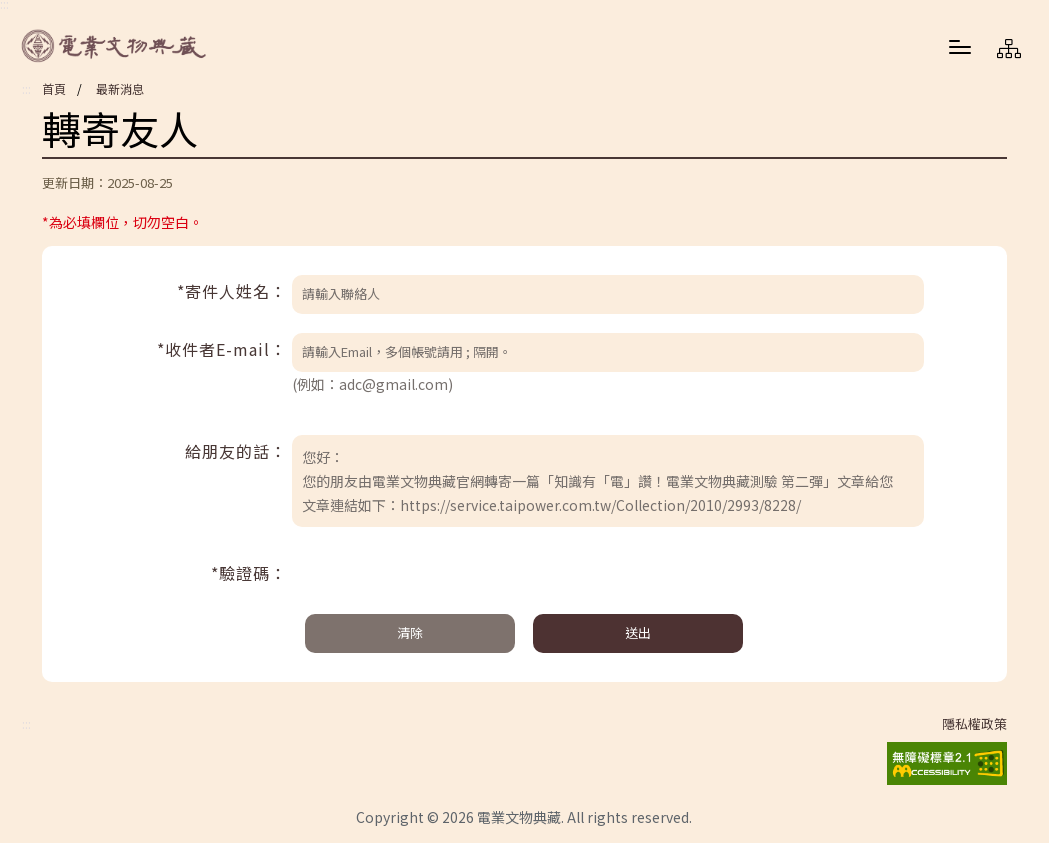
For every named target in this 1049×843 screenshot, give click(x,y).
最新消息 (120, 88)
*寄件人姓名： (232, 291)
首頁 (54, 88)
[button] (960, 46)
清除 (410, 632)
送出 (638, 632)
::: (26, 89)
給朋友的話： (236, 451)
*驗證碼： (249, 573)
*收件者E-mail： (222, 349)
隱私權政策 (974, 724)
